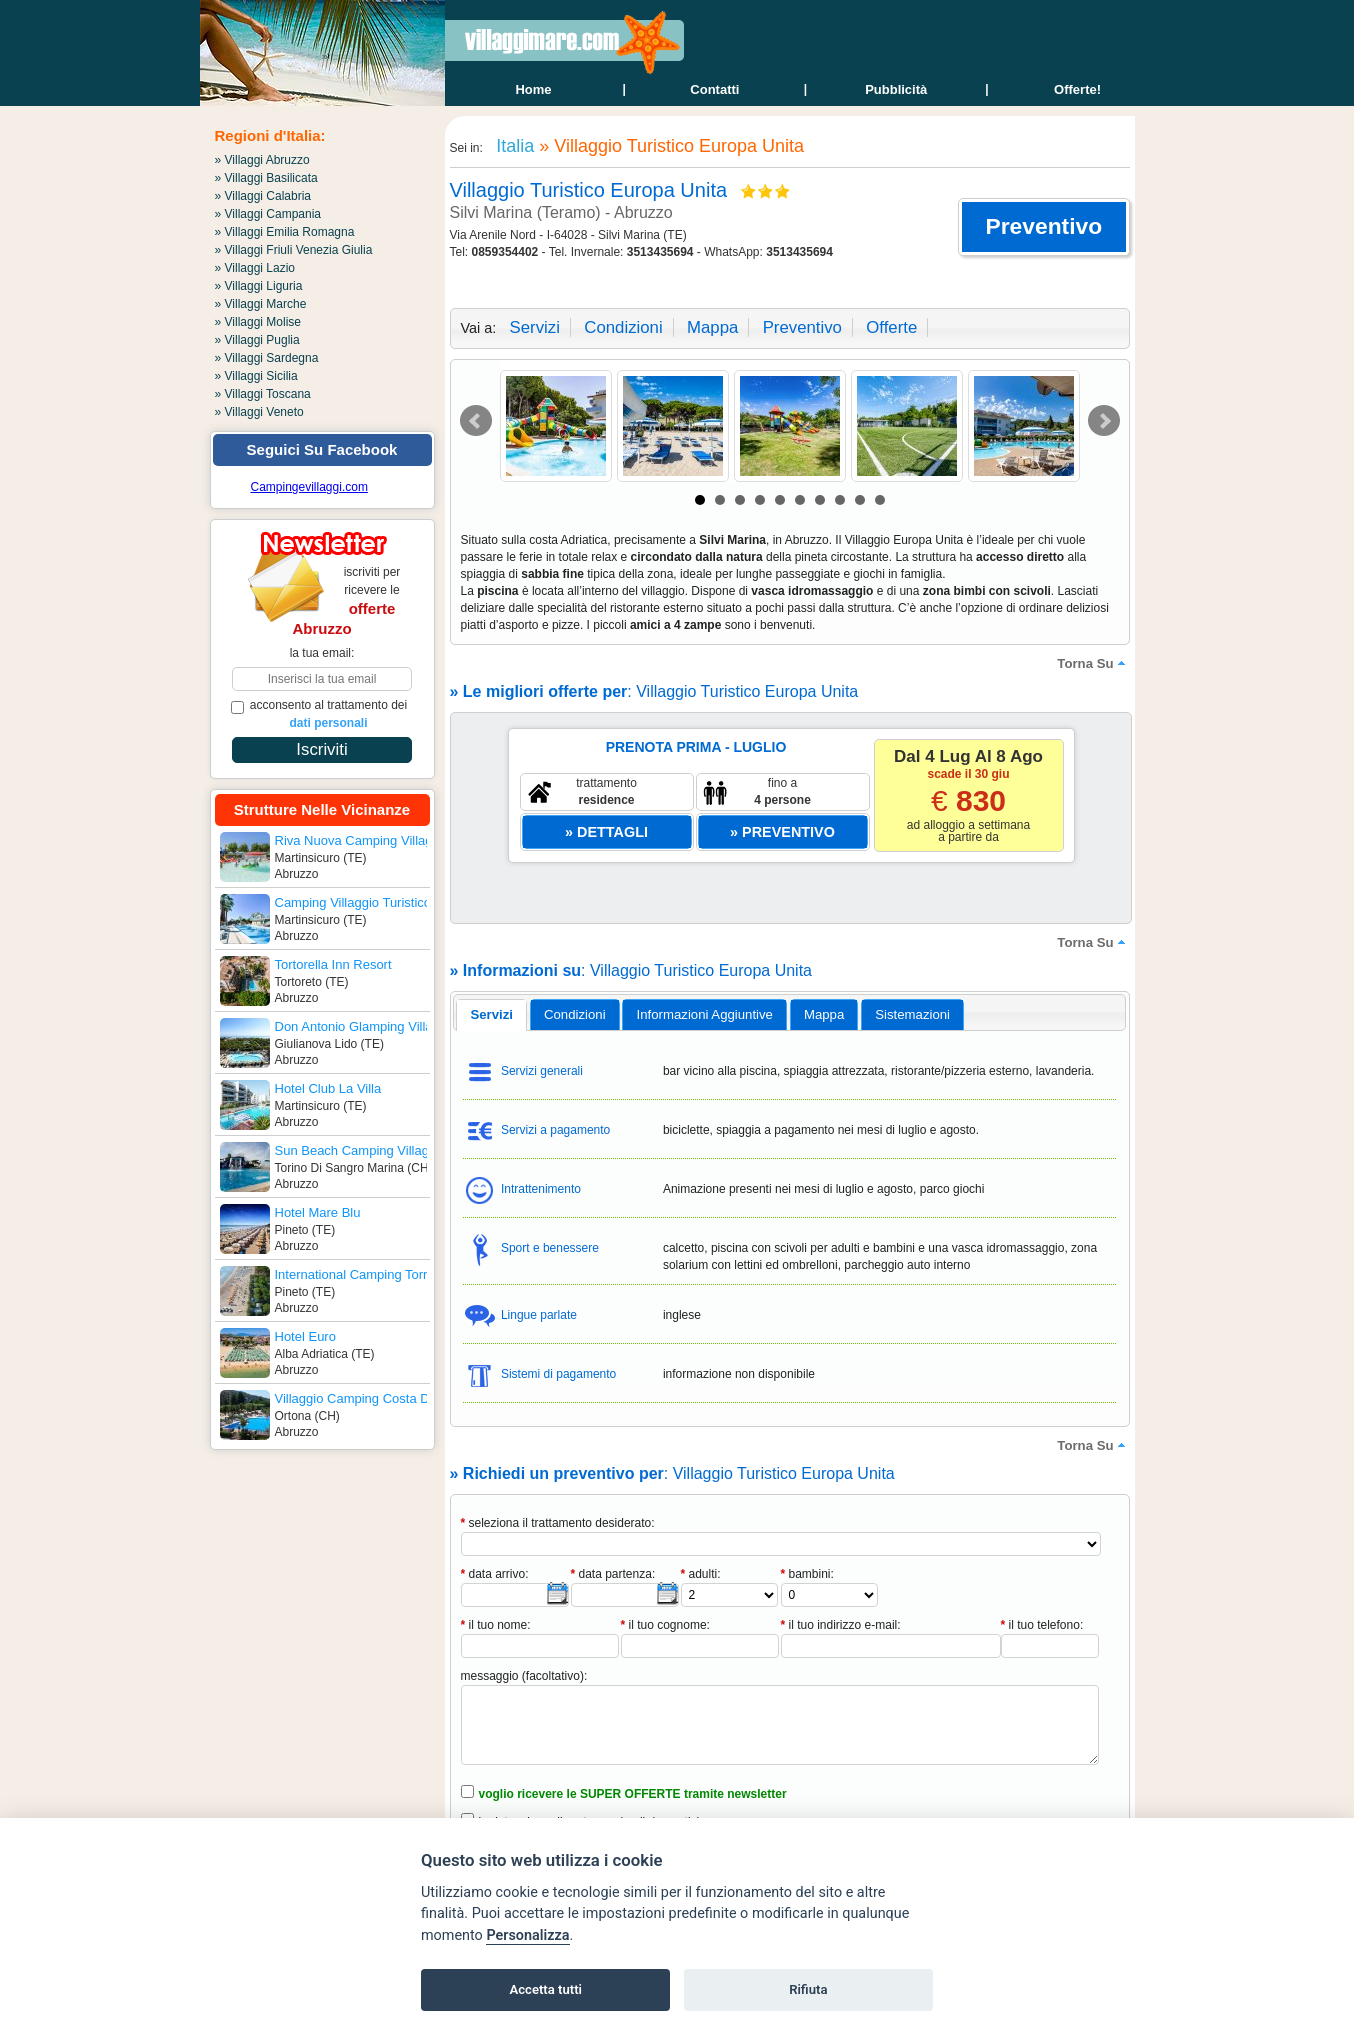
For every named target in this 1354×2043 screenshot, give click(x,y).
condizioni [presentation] (575, 1014)
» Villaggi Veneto (259, 412)
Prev (476, 421)
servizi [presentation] (491, 1014)
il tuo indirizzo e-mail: (841, 1625)
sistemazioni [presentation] (912, 1014)
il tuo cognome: (665, 1625)
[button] (1043, 227)
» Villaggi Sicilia (256, 376)
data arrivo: (495, 1574)
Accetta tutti (545, 1989)
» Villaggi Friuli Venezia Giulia (294, 250)
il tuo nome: (496, 1625)
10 (880, 500)
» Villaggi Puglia (257, 340)
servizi (535, 327)
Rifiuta (808, 1989)
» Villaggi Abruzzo (262, 160)
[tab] (491, 1015)
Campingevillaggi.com (309, 487)
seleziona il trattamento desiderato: (558, 1523)
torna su (1093, 663)
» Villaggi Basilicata (266, 178)
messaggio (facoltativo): (524, 1676)
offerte (891, 327)
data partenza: (613, 1574)
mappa (712, 327)
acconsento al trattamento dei (319, 714)
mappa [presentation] (824, 1014)
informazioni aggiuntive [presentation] (705, 1014)
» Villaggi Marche (261, 304)
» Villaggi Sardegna (267, 358)
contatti (714, 89)
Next (1104, 421)
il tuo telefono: (1042, 1625)
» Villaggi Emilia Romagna (285, 232)
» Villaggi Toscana (263, 394)
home (533, 89)
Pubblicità (896, 89)
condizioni (623, 327)
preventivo (802, 327)
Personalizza (527, 1935)
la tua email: (322, 653)
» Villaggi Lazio (255, 268)
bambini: (807, 1574)
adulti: (701, 1574)
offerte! (1077, 89)
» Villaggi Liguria (259, 286)
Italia (512, 146)
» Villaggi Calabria (263, 196)
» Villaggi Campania (268, 214)
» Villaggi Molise (258, 322)
